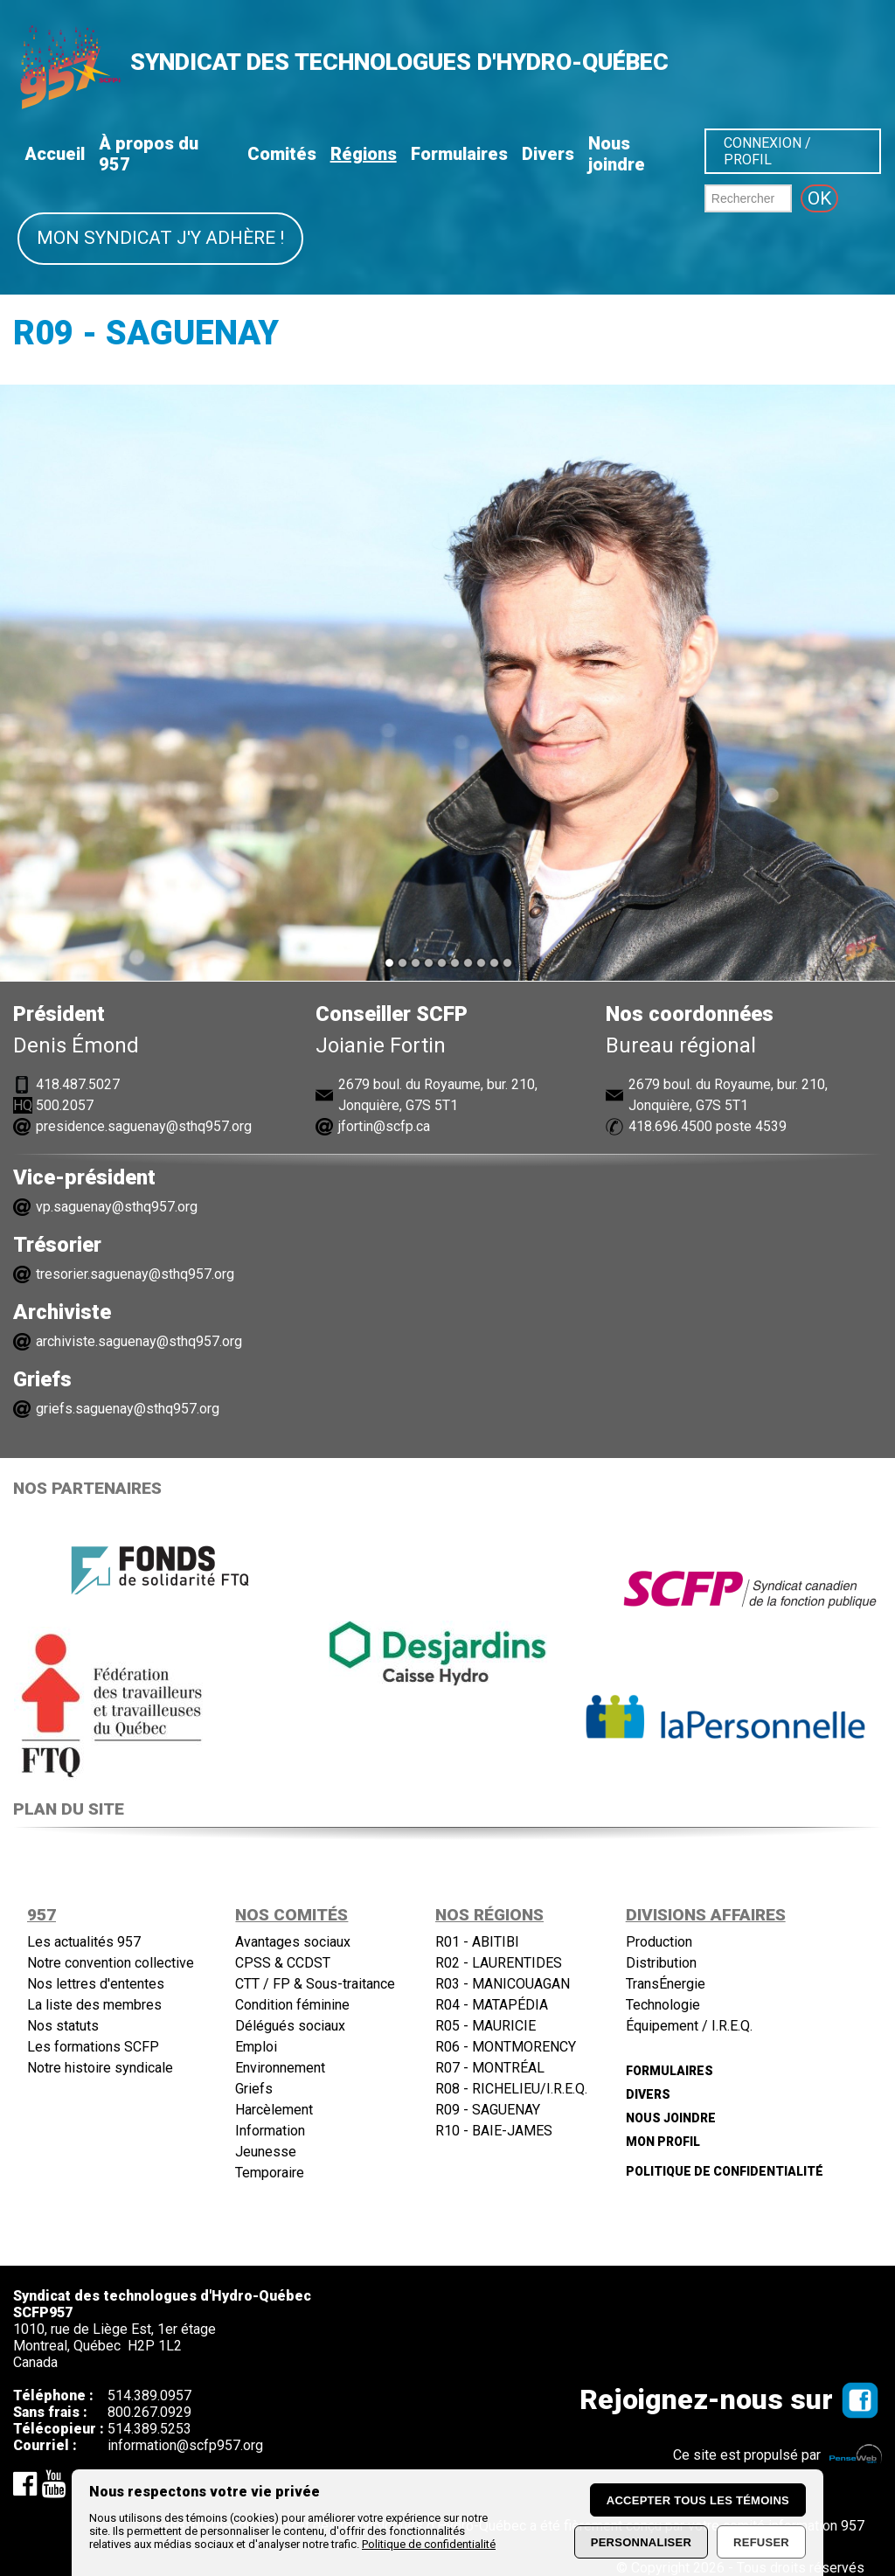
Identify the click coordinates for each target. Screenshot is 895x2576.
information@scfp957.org (185, 2445)
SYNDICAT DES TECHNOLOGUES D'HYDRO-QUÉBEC (399, 62)
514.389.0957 (149, 2395)
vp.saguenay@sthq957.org (117, 1206)
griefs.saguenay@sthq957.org (127, 1408)
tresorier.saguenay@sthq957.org (135, 1274)
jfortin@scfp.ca (384, 1126)
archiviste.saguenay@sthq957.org (139, 1341)
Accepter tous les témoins (698, 2500)
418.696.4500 (670, 1126)
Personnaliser (641, 2542)
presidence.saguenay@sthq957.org (144, 1126)
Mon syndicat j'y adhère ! (160, 237)
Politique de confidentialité (429, 2544)
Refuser (761, 2542)
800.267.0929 (149, 2412)
